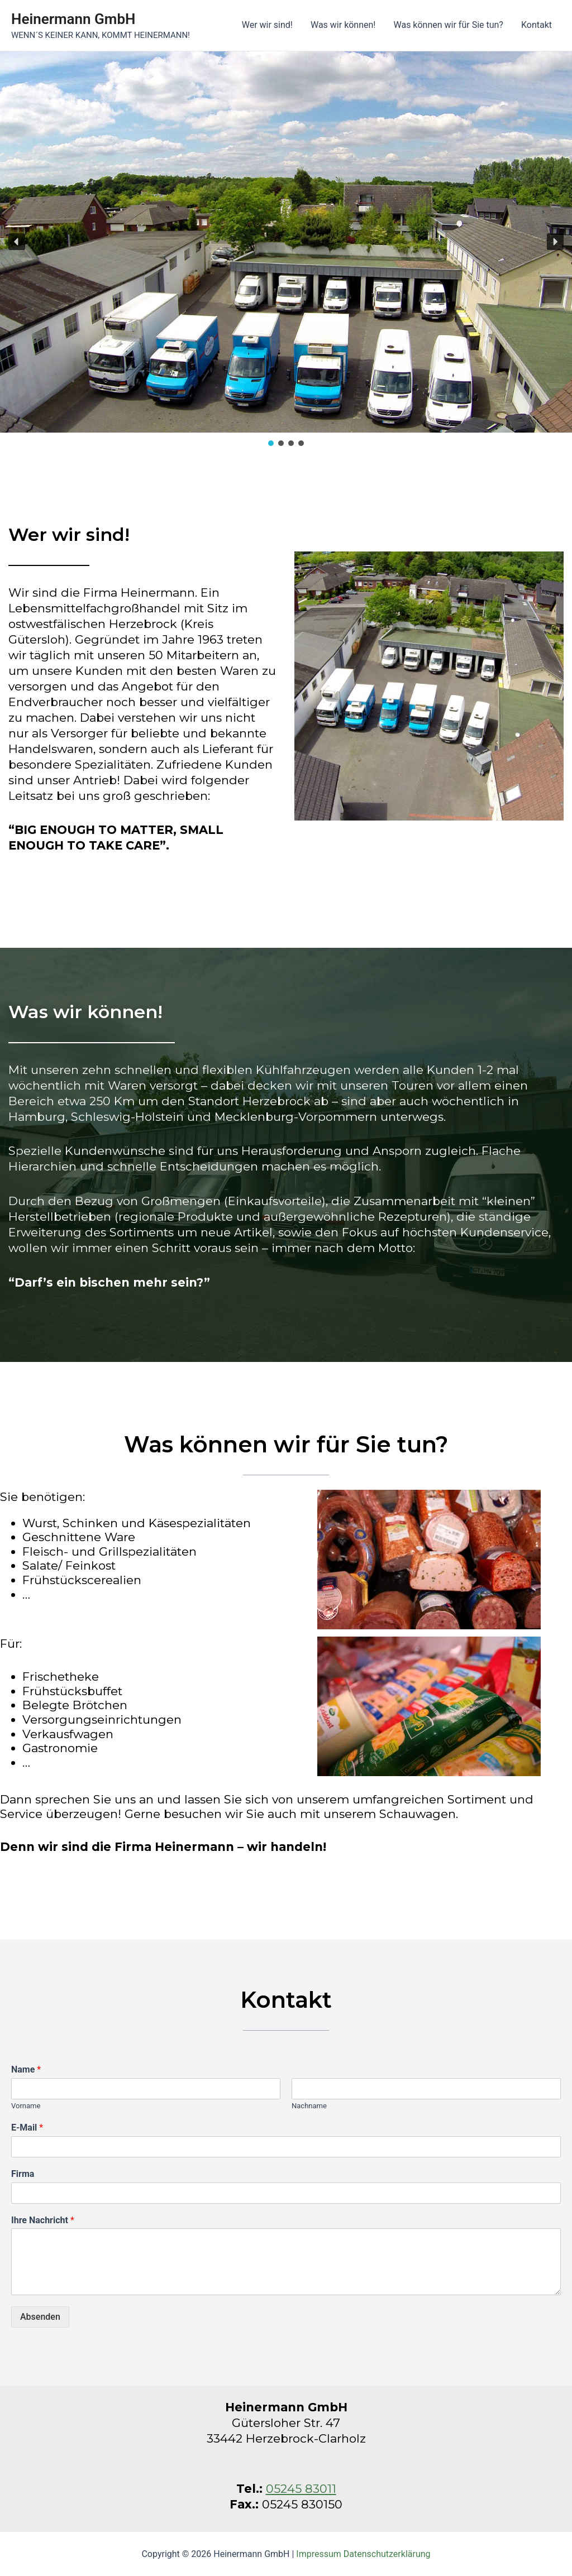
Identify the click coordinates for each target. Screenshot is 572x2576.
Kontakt (536, 25)
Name (26, 2069)
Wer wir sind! (267, 25)
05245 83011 (301, 2489)
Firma (22, 2174)
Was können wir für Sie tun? (448, 25)
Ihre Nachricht (42, 2220)
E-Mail (27, 2127)
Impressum (318, 2554)
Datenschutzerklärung (387, 2554)
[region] (286, 249)
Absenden (40, 2316)
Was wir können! (343, 25)
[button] (16, 241)
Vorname (25, 2106)
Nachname (309, 2106)
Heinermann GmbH (73, 19)
